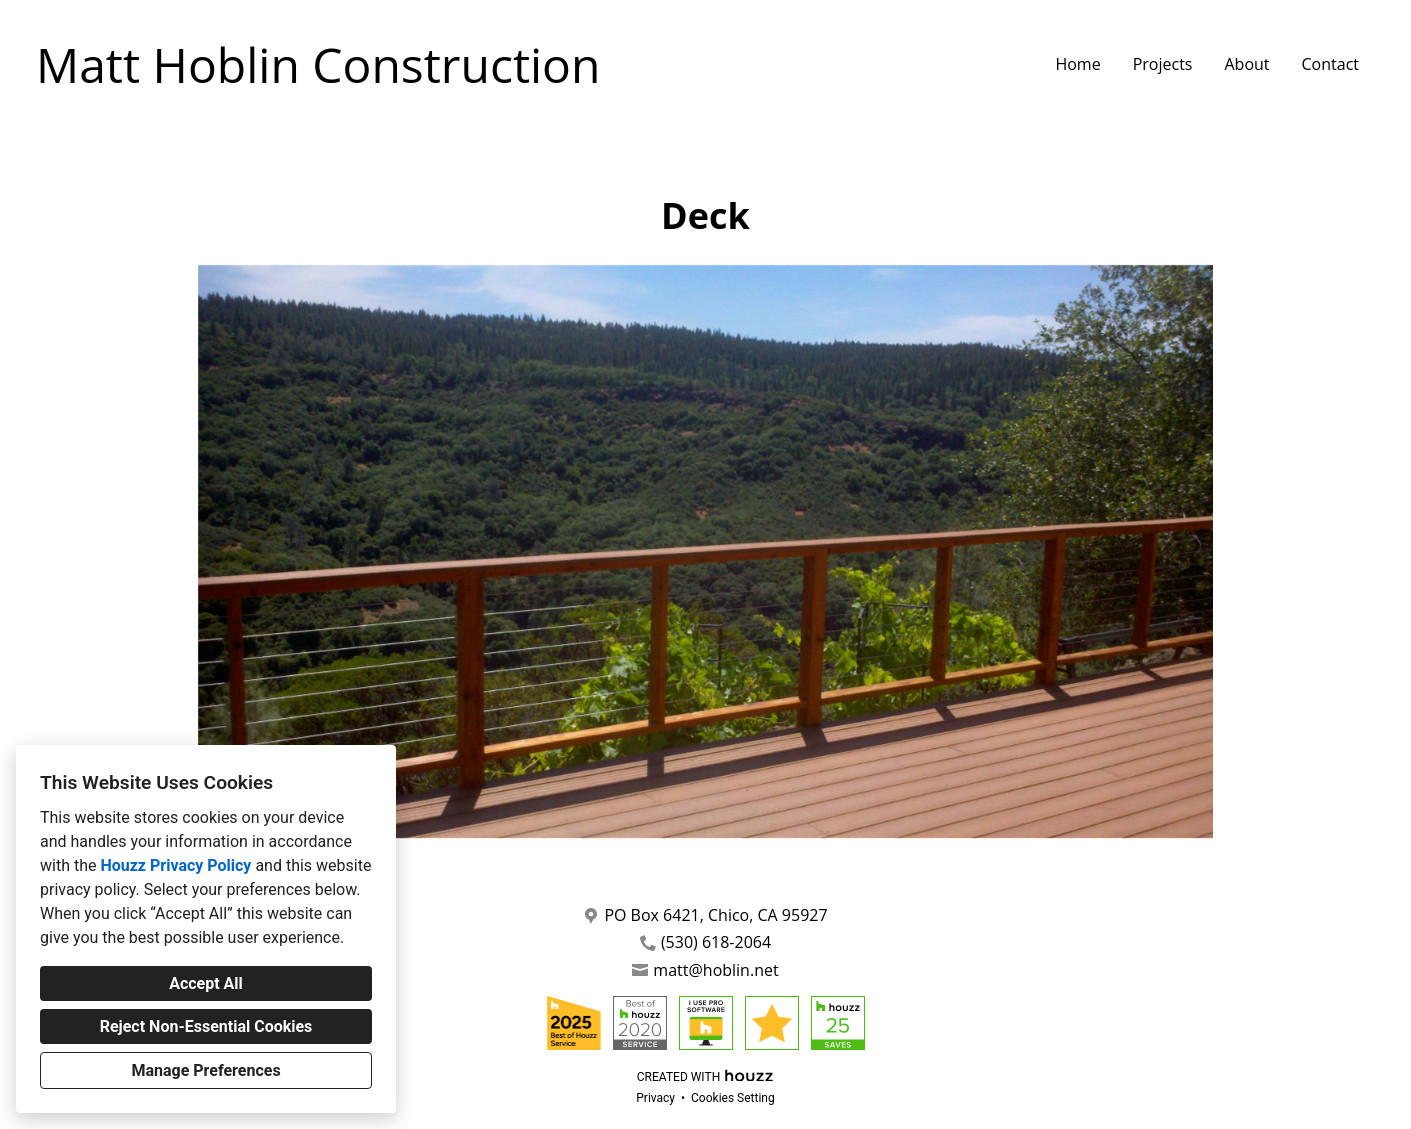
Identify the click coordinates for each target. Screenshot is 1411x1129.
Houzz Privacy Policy (175, 865)
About (1246, 64)
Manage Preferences (205, 1070)
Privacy (655, 1098)
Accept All (206, 983)
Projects (1163, 64)
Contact (1330, 64)
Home (1077, 64)
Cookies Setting (733, 1098)
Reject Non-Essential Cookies (206, 1026)
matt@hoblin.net (715, 970)
